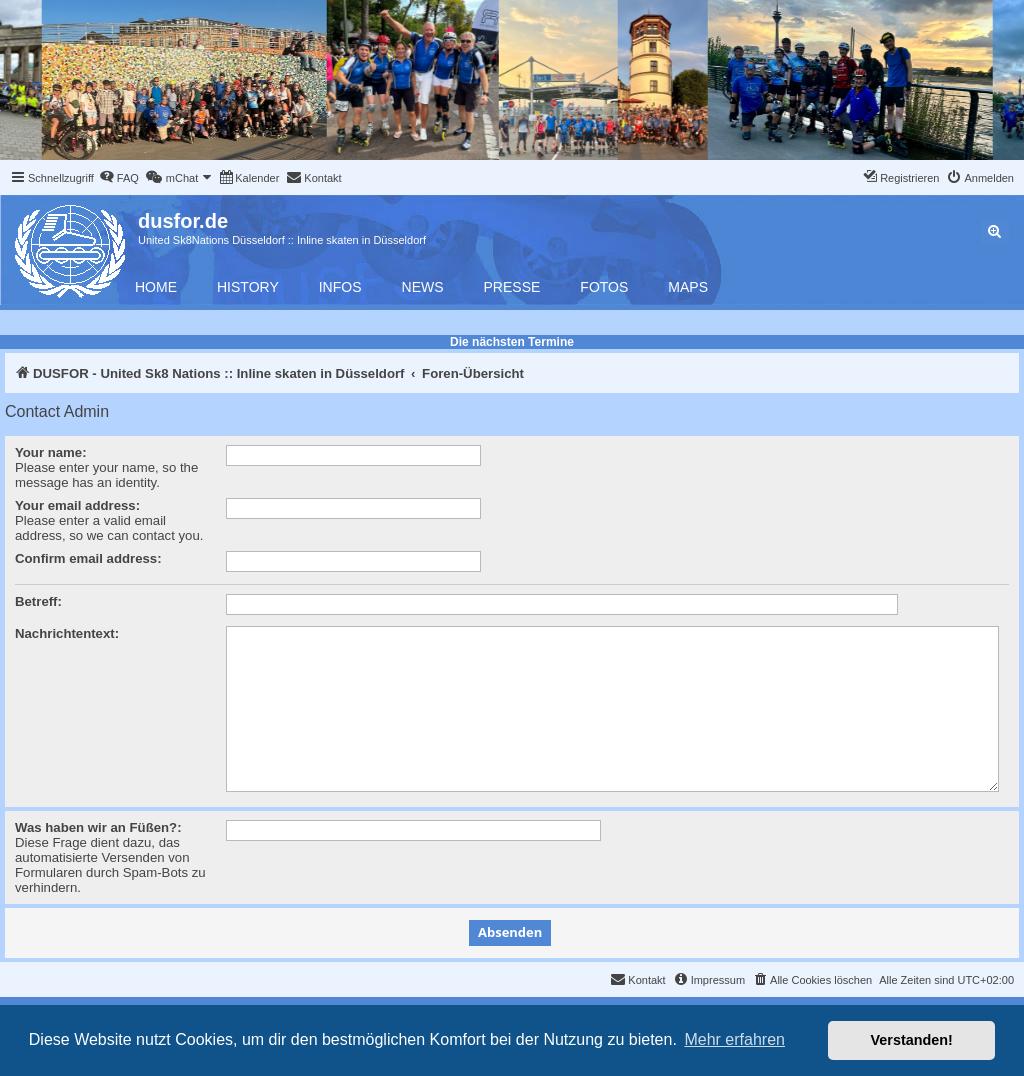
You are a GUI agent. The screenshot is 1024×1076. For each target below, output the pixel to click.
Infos (340, 287)
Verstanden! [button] (912, 1040)
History (248, 287)
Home (156, 287)
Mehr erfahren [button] (734, 1039)
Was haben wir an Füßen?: (98, 827)
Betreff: (38, 601)
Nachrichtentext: (67, 633)
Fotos (604, 287)
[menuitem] (119, 178)
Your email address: (77, 505)
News (423, 287)
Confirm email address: (88, 558)
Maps (688, 287)
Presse (512, 287)
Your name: (51, 452)
